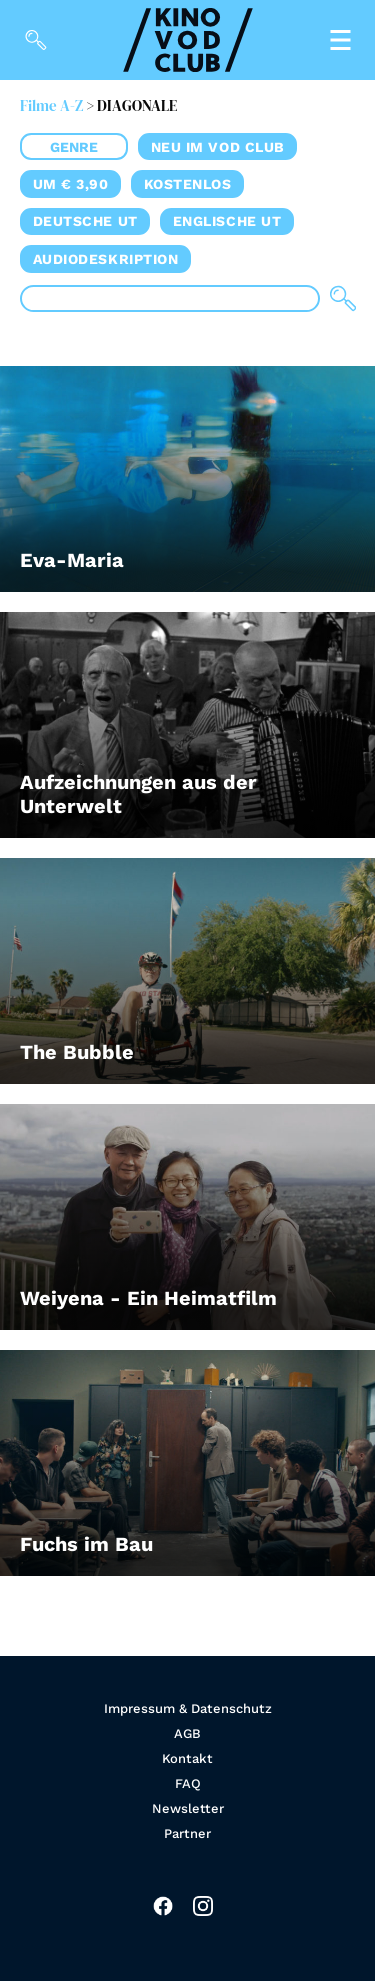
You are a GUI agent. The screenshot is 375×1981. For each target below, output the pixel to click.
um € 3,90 (71, 184)
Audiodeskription (106, 259)
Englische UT (227, 221)
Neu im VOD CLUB (218, 147)
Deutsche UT (85, 221)
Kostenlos (188, 184)
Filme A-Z (51, 105)
